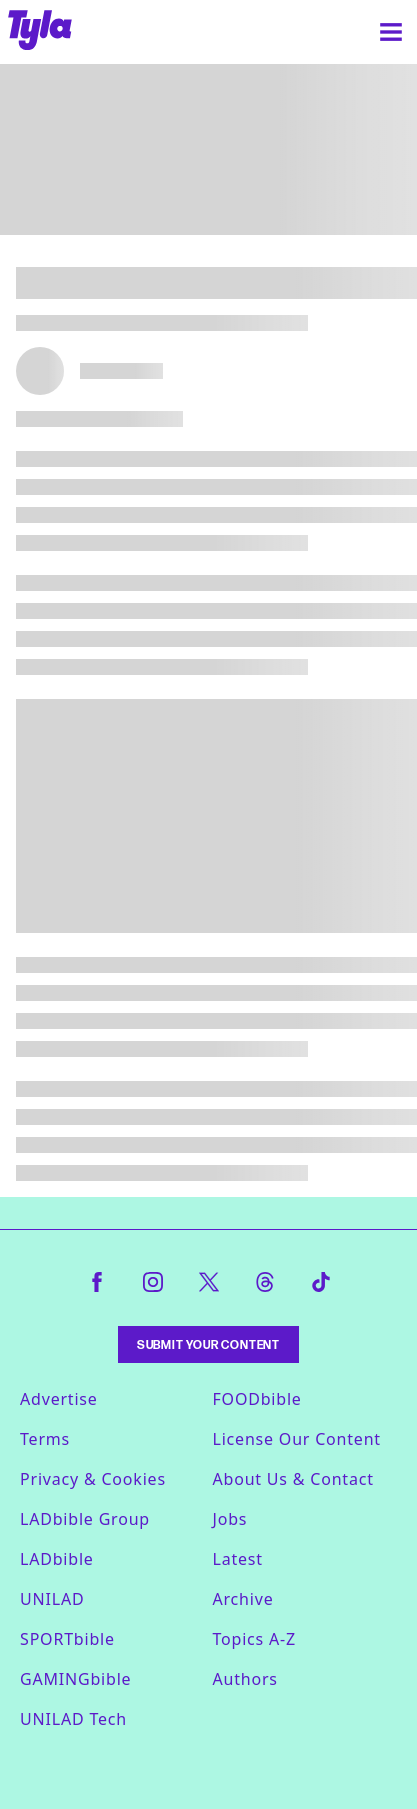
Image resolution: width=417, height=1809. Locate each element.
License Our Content (297, 1439)
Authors (245, 1679)
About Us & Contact (293, 1479)
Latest (238, 1559)
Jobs (230, 1519)
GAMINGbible (75, 1679)
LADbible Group (85, 1519)
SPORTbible (67, 1639)
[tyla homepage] (40, 32)
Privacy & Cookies (93, 1479)
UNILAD (52, 1599)
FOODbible (257, 1399)
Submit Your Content (208, 1344)
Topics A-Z (254, 1639)
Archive (243, 1599)
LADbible (57, 1559)
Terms (45, 1439)
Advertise (59, 1399)
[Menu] (391, 32)
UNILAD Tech (73, 1719)
